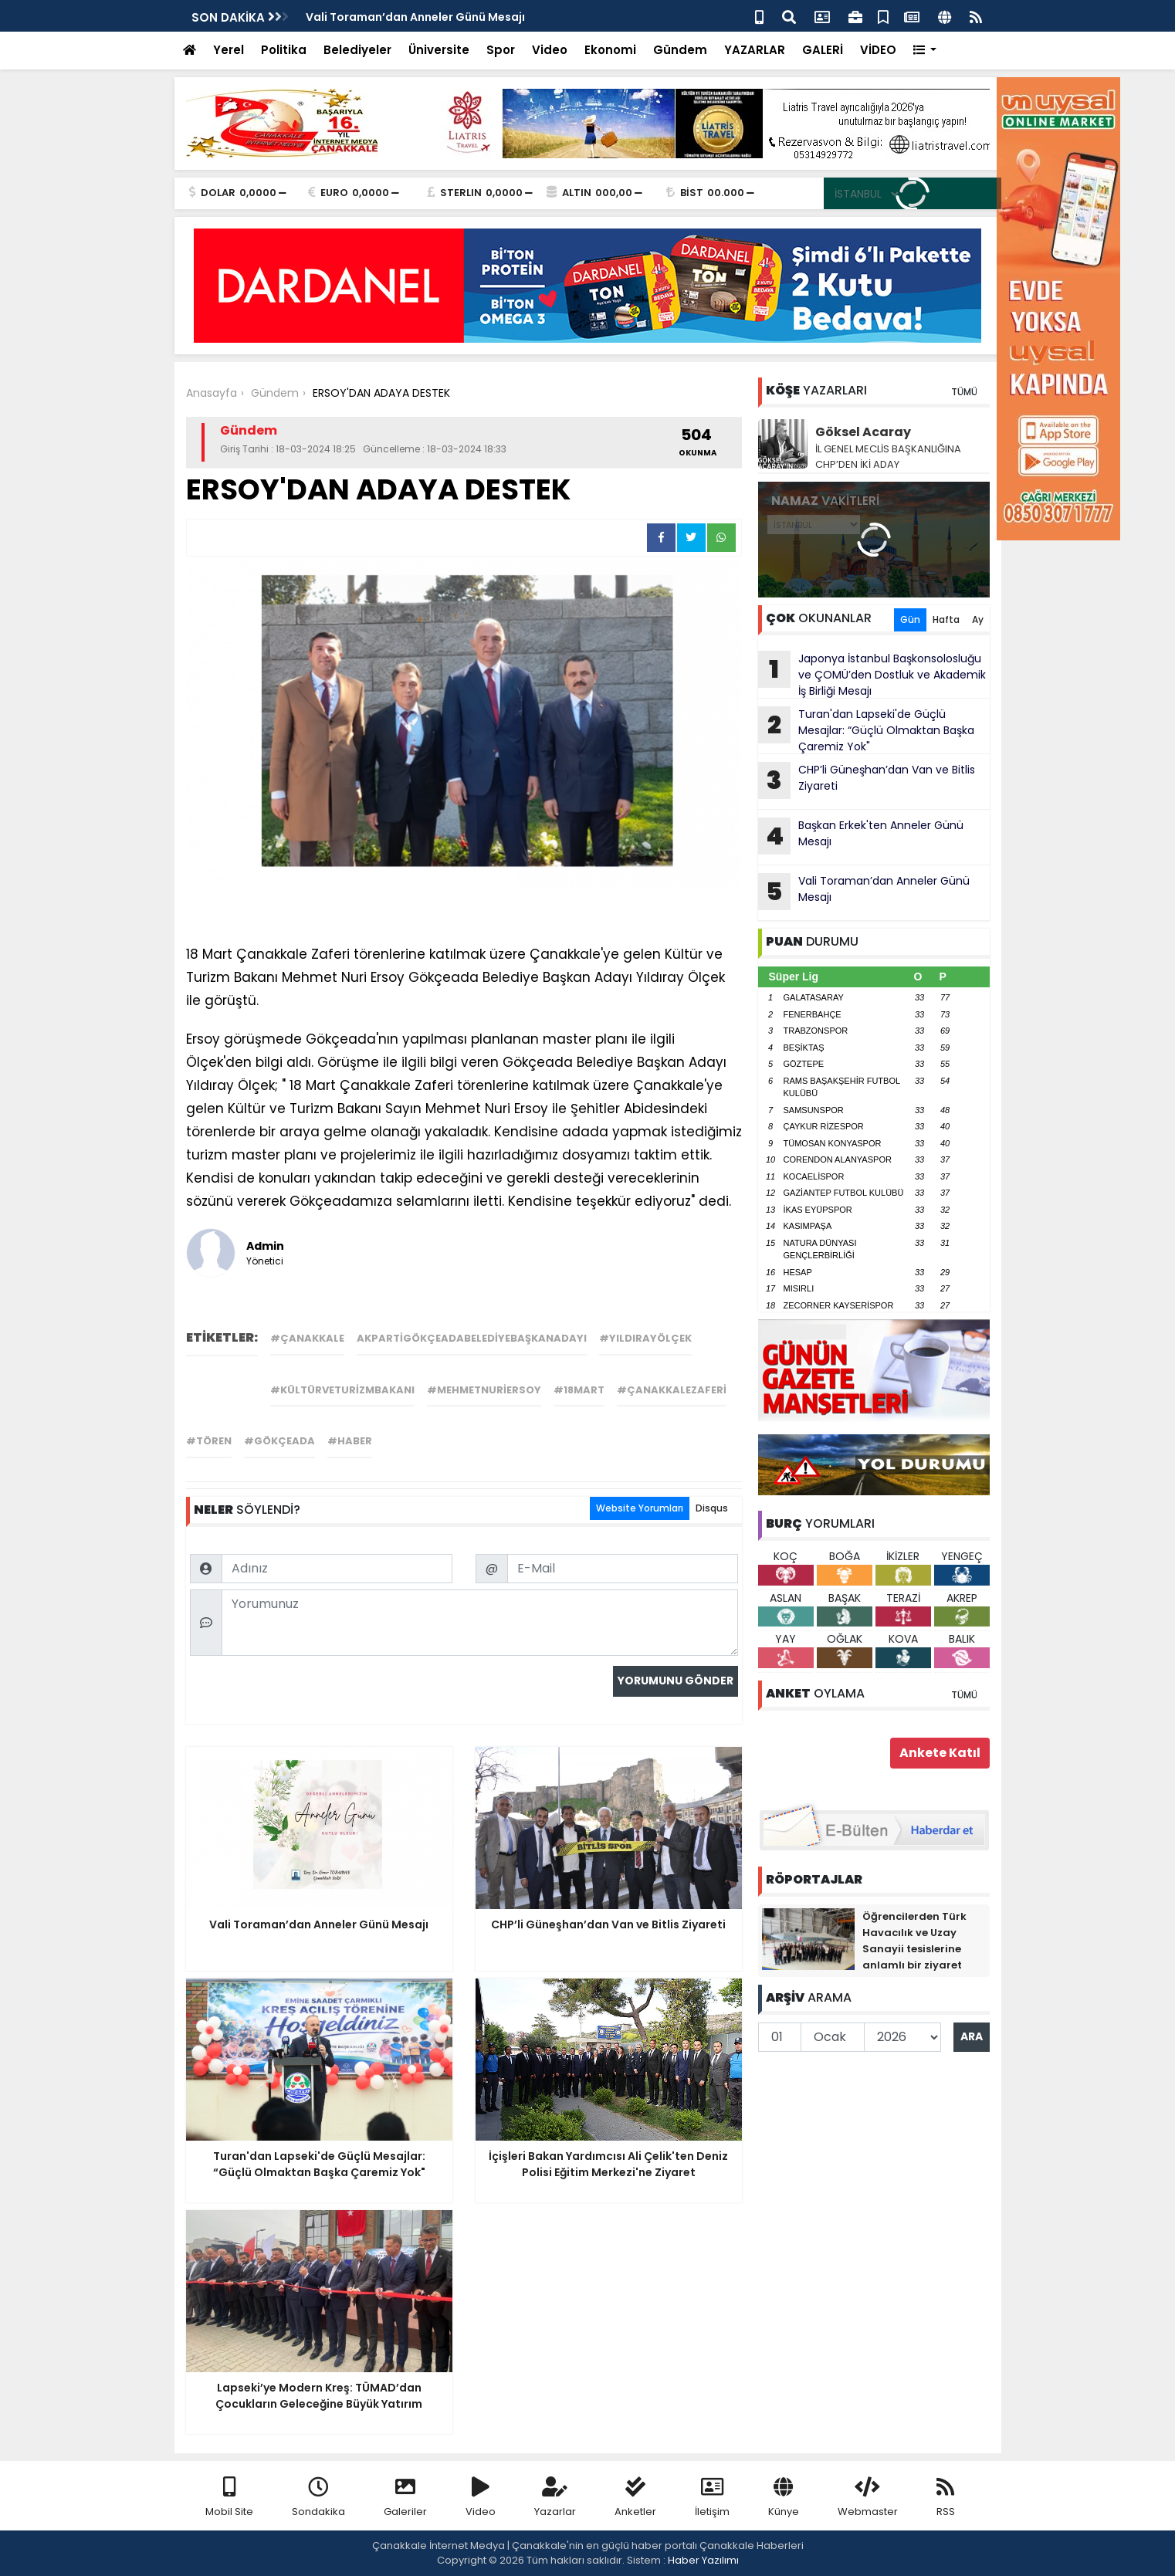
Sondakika (318, 2497)
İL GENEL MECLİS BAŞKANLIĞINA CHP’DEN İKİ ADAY (888, 457)
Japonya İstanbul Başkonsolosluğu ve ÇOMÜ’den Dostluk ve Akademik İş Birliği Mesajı (872, 675)
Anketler (635, 2497)
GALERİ (822, 50)
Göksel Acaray (863, 432)
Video (549, 50)
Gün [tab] (910, 619)
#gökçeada (279, 1441)
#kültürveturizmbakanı (342, 1390)
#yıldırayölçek (645, 1338)
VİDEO (878, 50)
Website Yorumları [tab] (639, 1508)
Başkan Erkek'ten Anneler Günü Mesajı (860, 836)
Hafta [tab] (946, 619)
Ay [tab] (978, 619)
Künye (783, 2497)
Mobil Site (229, 2497)
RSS (945, 2497)
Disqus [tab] (712, 1508)
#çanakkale (307, 1338)
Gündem (680, 50)
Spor (500, 50)
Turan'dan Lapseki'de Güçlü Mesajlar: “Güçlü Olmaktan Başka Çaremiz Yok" (866, 730)
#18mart (579, 1390)
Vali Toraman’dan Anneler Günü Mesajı (415, 17)
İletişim (712, 2497)
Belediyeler (357, 50)
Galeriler (405, 2497)
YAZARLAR (754, 50)
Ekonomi (610, 50)
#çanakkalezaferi (671, 1390)
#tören (209, 1441)
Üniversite (438, 50)
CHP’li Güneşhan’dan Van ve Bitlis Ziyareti (866, 780)
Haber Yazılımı (703, 2560)
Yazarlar (555, 2497)
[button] (925, 50)
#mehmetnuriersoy (484, 1390)
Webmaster (868, 2497)
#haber (349, 1441)
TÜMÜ (964, 391)
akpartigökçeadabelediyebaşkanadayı (472, 1338)
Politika (283, 50)
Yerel (228, 50)
